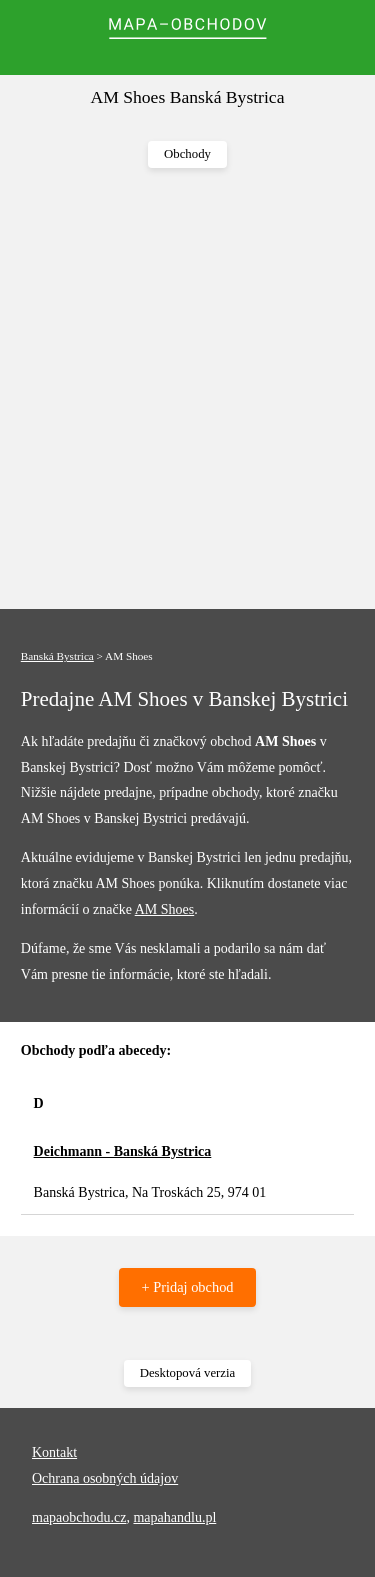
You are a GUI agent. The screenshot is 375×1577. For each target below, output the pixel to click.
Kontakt (54, 1452)
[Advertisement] (187, 389)
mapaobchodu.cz (79, 1517)
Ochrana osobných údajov (105, 1478)
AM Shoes (165, 909)
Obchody (187, 154)
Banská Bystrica (57, 656)
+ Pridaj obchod (187, 1287)
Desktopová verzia (188, 1373)
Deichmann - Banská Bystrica (123, 1151)
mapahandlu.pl (174, 1517)
